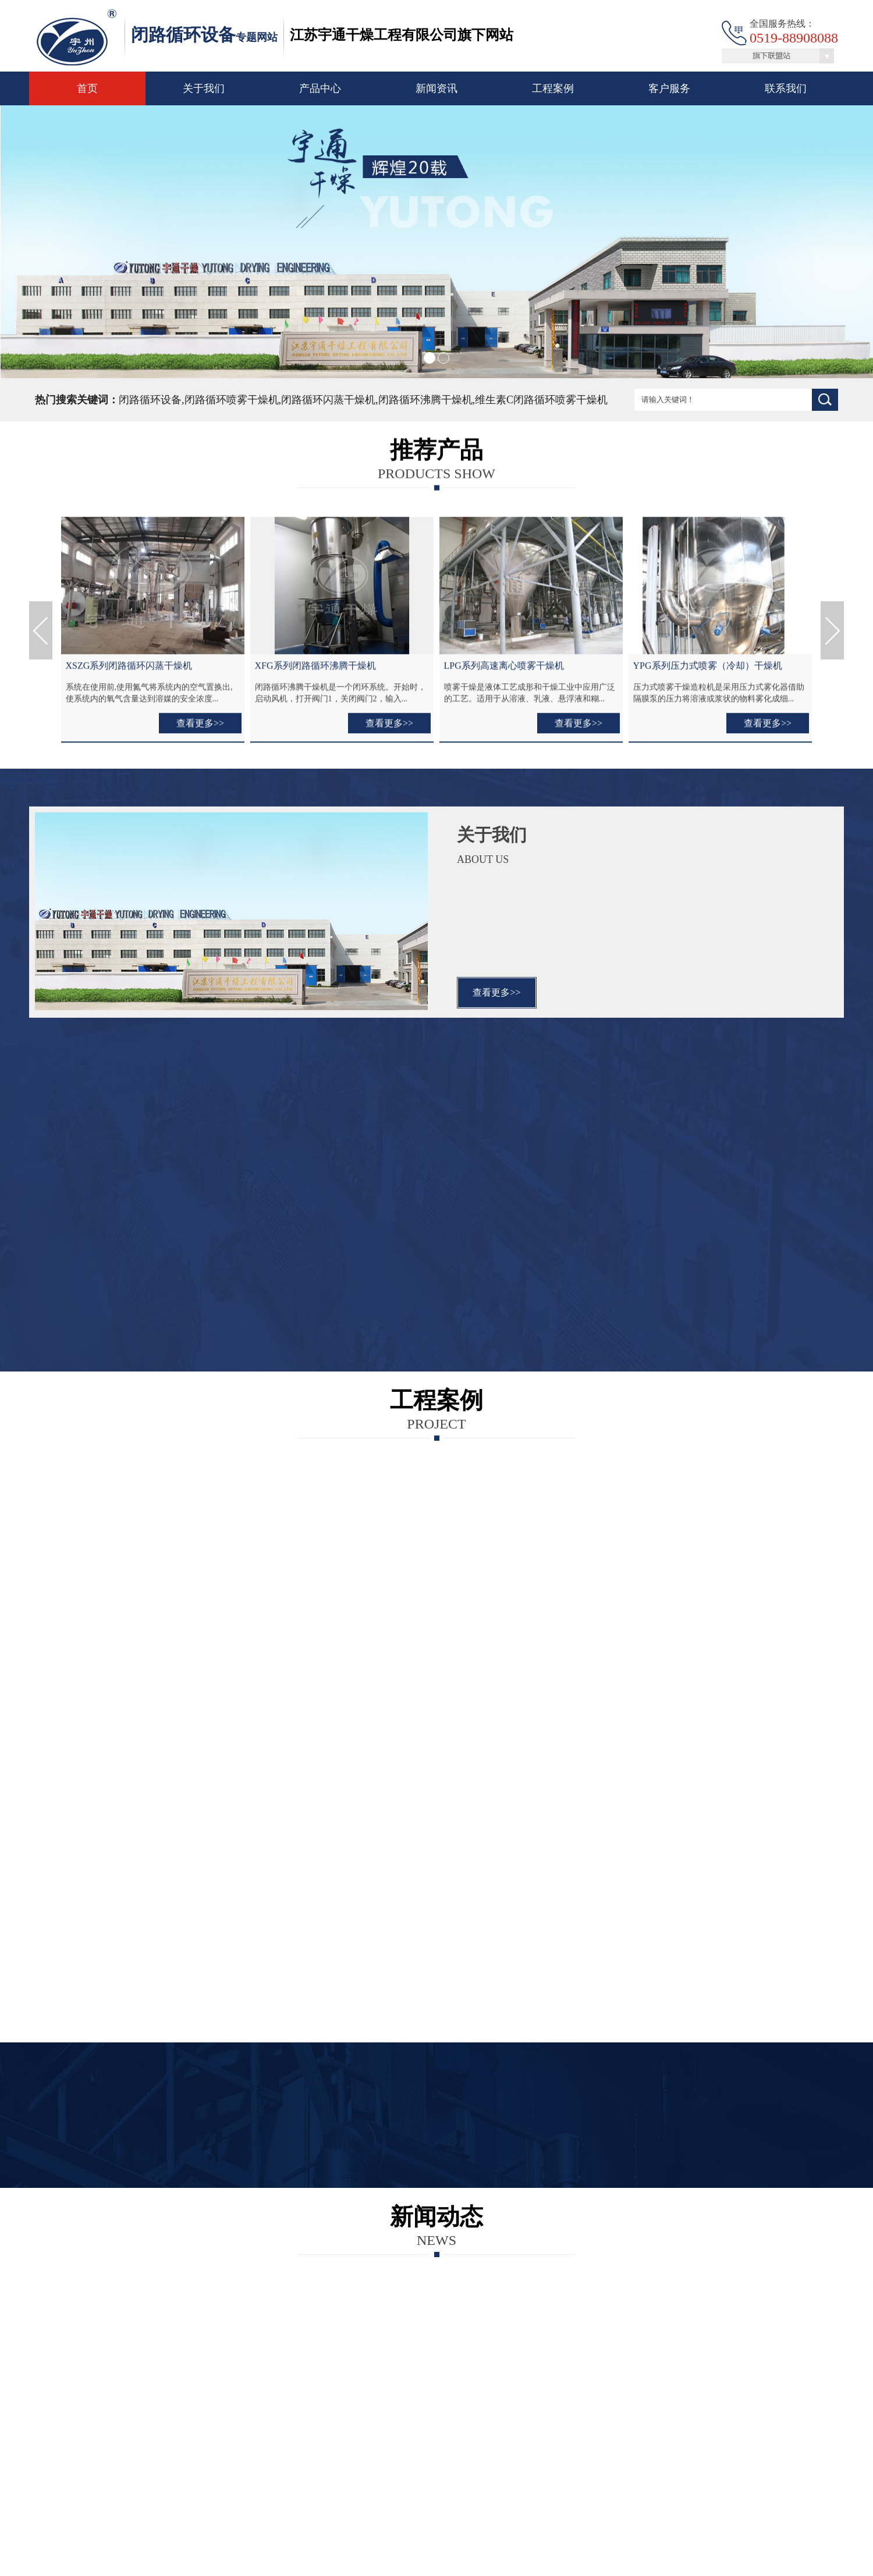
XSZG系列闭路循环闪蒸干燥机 (129, 670)
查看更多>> (200, 728)
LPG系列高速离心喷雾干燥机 (504, 670)
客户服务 (669, 88)
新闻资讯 (436, 88)
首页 (87, 88)
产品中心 (320, 88)
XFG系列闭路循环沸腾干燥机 (315, 670)
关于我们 (204, 88)
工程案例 (553, 88)
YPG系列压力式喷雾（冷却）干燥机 (707, 670)
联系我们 (786, 88)
